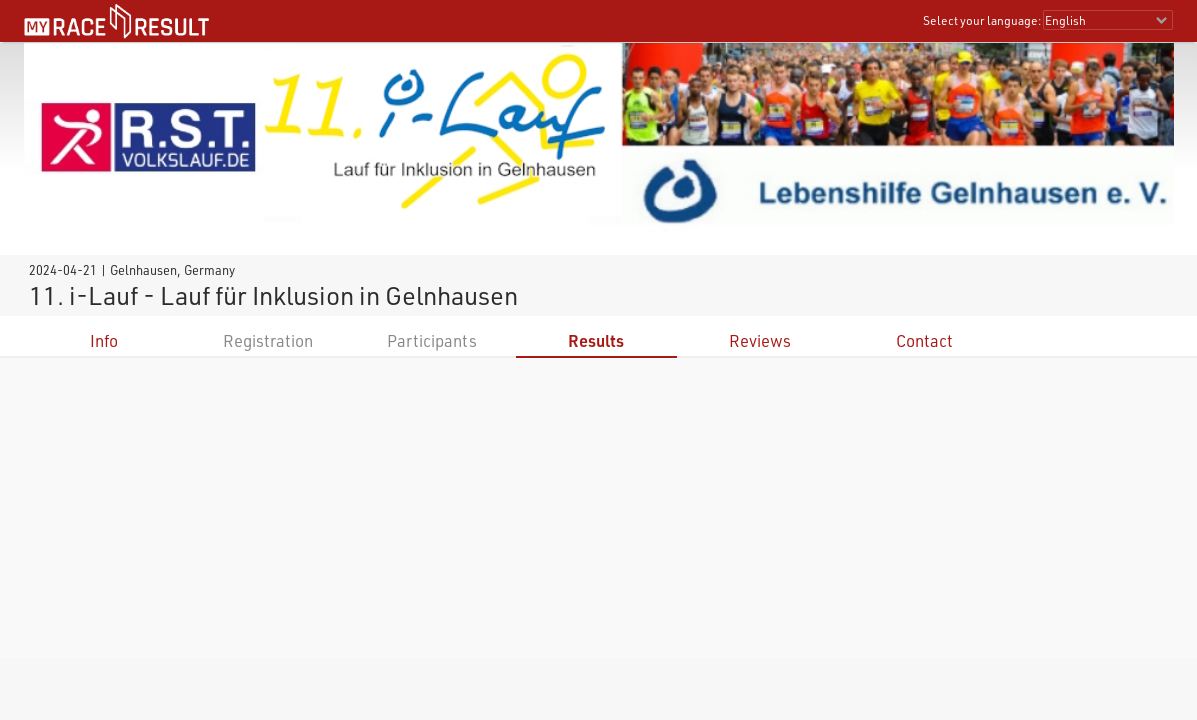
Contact (924, 340)
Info (104, 340)
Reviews (760, 340)
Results (596, 340)
